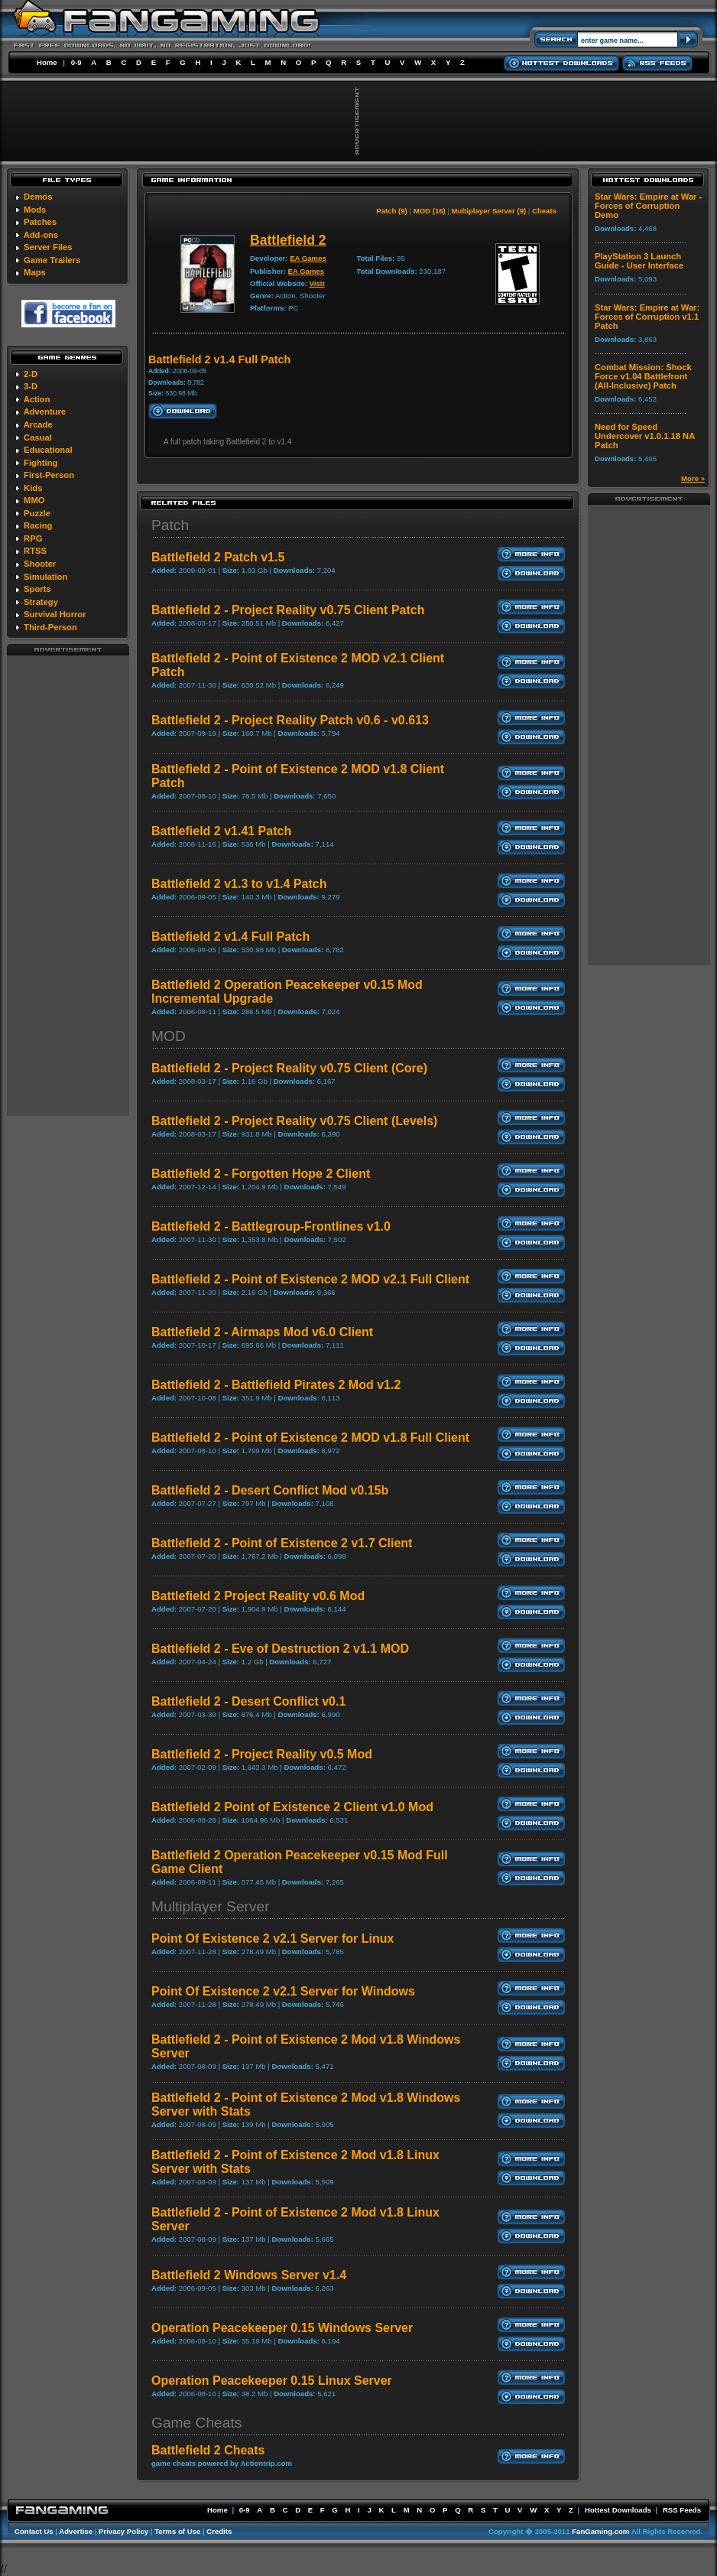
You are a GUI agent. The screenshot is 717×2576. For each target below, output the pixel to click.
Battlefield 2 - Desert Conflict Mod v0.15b (269, 1490)
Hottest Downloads (618, 2510)
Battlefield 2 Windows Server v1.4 (248, 2275)
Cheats (544, 211)
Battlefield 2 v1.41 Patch (221, 831)
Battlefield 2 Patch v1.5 (217, 557)
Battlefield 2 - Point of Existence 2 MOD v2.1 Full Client (310, 1279)
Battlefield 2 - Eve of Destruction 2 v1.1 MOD (280, 1648)
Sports (37, 589)
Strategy (41, 602)
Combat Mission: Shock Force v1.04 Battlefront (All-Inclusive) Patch (643, 376)
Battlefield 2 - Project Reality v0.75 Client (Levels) (294, 1120)
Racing (38, 525)
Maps (35, 272)
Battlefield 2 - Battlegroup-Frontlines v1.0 (271, 1226)
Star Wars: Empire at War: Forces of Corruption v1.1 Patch (647, 316)
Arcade (38, 424)
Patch (170, 525)
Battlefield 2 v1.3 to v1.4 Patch (238, 883)
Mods (35, 209)
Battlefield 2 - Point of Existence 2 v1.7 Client (281, 1543)
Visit (317, 283)
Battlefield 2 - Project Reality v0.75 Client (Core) (289, 1068)
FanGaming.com (600, 2531)
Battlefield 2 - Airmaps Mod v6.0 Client (262, 1331)
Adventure (45, 411)
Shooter (40, 563)
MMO (34, 500)
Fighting (40, 462)
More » (693, 478)
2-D (30, 374)
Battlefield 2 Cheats (207, 2450)
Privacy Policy (123, 2531)
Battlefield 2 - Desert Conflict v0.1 (248, 1701)
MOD (168, 1036)
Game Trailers (52, 260)
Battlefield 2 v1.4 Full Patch (230, 936)
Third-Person (50, 627)
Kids (33, 488)
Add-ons (41, 234)
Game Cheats (196, 2423)
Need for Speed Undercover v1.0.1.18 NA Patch (645, 436)
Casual (38, 437)
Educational (48, 449)
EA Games (308, 258)
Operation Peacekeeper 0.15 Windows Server (282, 2327)
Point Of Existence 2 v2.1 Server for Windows (283, 1991)
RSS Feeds (682, 2510)
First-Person (49, 475)
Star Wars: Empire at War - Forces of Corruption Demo (648, 206)
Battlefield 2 (288, 240)
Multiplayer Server (210, 1906)
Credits (219, 2531)
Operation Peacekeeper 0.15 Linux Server (271, 2380)
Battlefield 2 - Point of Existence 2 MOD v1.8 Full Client (310, 1437)
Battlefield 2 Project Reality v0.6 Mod (258, 1595)
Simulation (45, 576)
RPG (33, 538)
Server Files (48, 247)
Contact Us (34, 2531)
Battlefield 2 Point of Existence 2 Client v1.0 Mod (292, 1806)
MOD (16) (430, 211)
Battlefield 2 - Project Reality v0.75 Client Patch (287, 609)
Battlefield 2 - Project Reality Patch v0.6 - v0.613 (290, 720)
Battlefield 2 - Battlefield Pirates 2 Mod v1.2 (276, 1384)
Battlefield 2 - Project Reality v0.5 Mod (261, 1754)
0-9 (76, 62)
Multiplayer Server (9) (489, 211)
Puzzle (37, 513)
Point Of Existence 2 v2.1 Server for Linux (272, 1938)
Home (47, 62)
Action (37, 399)
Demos (38, 196)
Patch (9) (391, 211)
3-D (30, 386)
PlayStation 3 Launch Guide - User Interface (639, 261)
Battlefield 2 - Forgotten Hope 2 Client (260, 1173)
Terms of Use (177, 2531)
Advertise (75, 2531)
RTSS (35, 550)
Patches (40, 221)
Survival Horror (55, 614)
